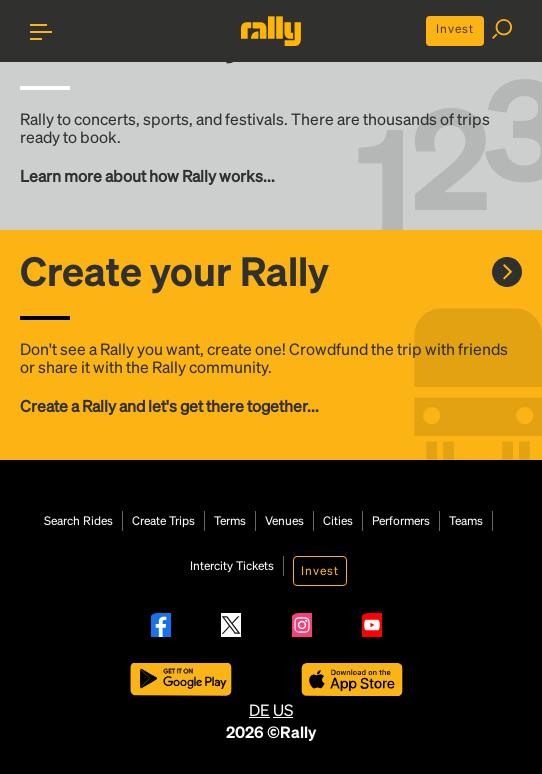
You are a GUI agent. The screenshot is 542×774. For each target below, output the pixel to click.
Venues (284, 521)
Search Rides (78, 521)
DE (259, 709)
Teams (466, 521)
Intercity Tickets (232, 566)
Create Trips (163, 521)
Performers (401, 521)
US (283, 709)
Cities (338, 521)
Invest (455, 28)
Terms (230, 521)
